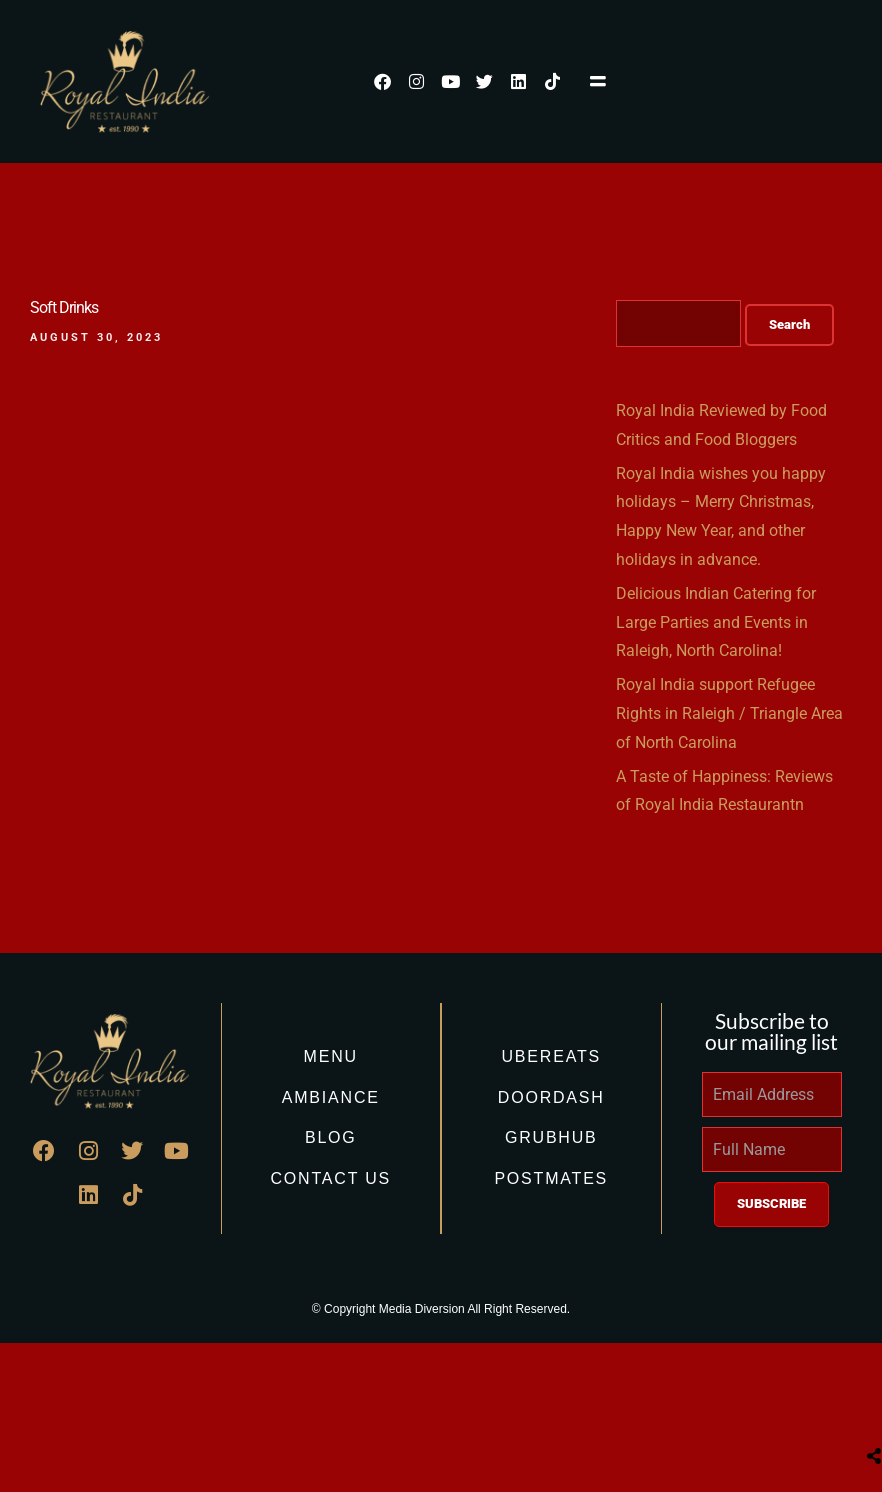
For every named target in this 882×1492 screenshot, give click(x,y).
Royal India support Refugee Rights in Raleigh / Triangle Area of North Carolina (729, 713)
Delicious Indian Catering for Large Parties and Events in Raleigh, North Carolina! (716, 622)
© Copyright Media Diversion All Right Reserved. (441, 1309)
